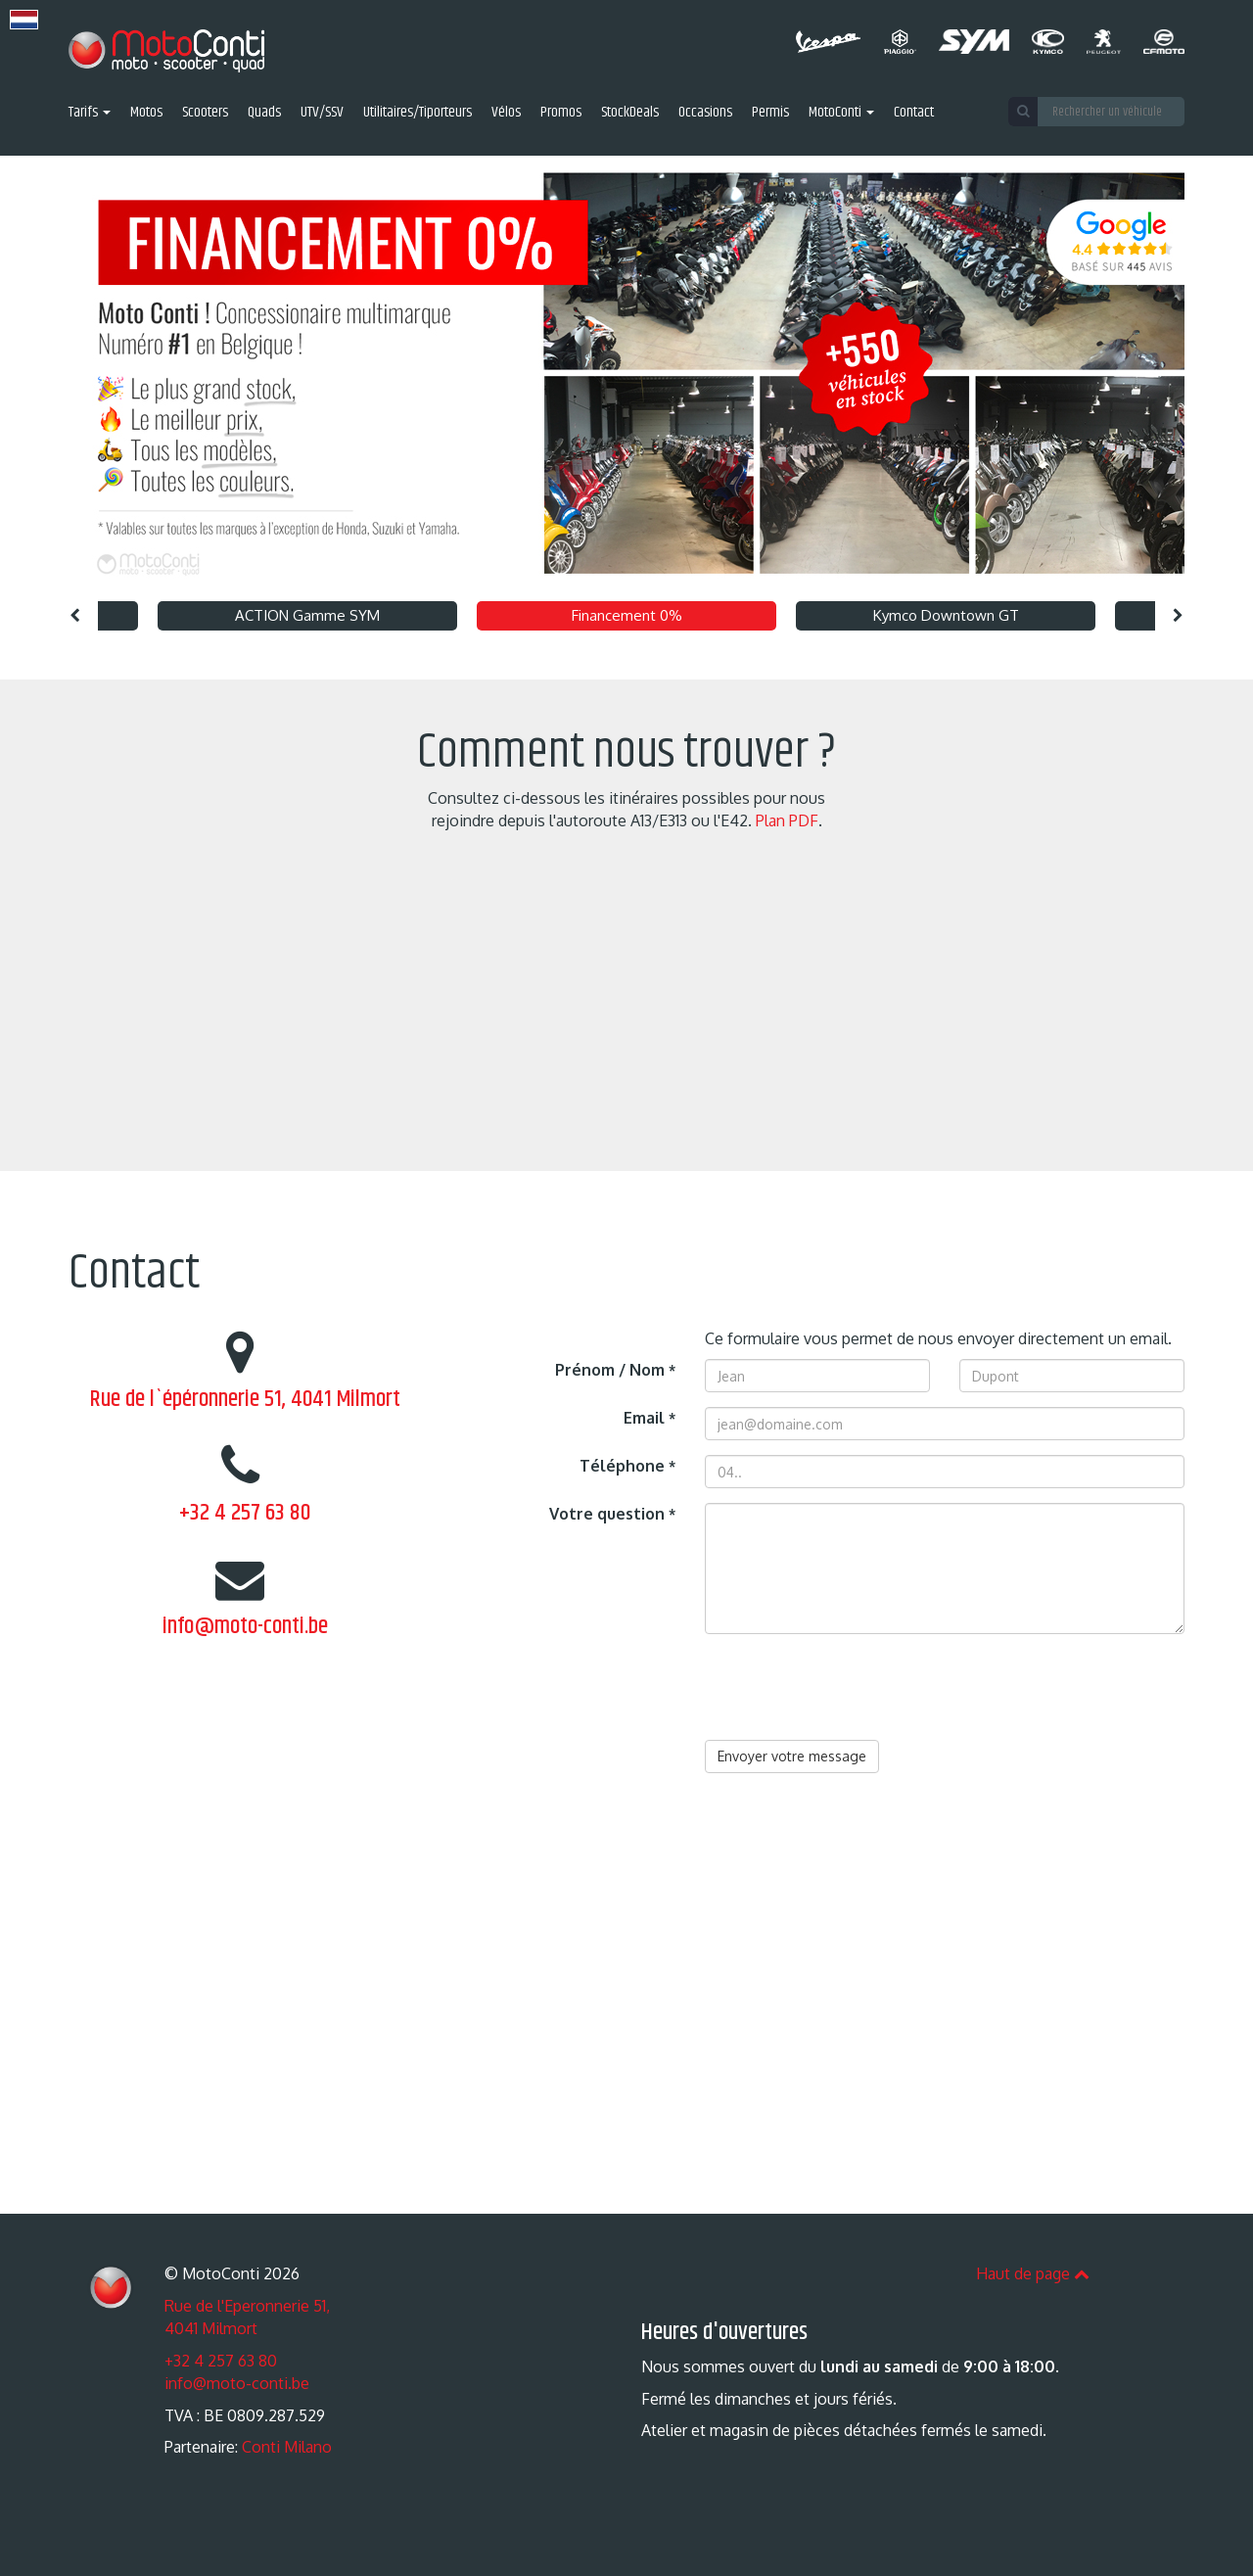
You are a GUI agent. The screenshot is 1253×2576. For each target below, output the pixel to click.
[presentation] (853, 1687)
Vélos (506, 113)
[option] (626, 373)
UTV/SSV (322, 113)
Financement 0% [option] (627, 615)
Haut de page (1033, 2273)
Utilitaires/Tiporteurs (417, 113)
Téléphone (627, 1465)
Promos (560, 113)
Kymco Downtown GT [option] (946, 615)
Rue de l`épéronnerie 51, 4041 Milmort (245, 1399)
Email (649, 1418)
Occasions (705, 113)
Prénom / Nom (615, 1370)
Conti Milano (287, 2447)
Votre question (612, 1513)
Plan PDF (787, 820)
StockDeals (630, 113)
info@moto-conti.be (245, 1626)
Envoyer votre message (792, 1756)
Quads (264, 113)
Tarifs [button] (90, 113)
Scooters (205, 113)
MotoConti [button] (841, 113)
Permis (770, 113)
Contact (914, 113)
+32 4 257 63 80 (244, 1512)
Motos (146, 113)
